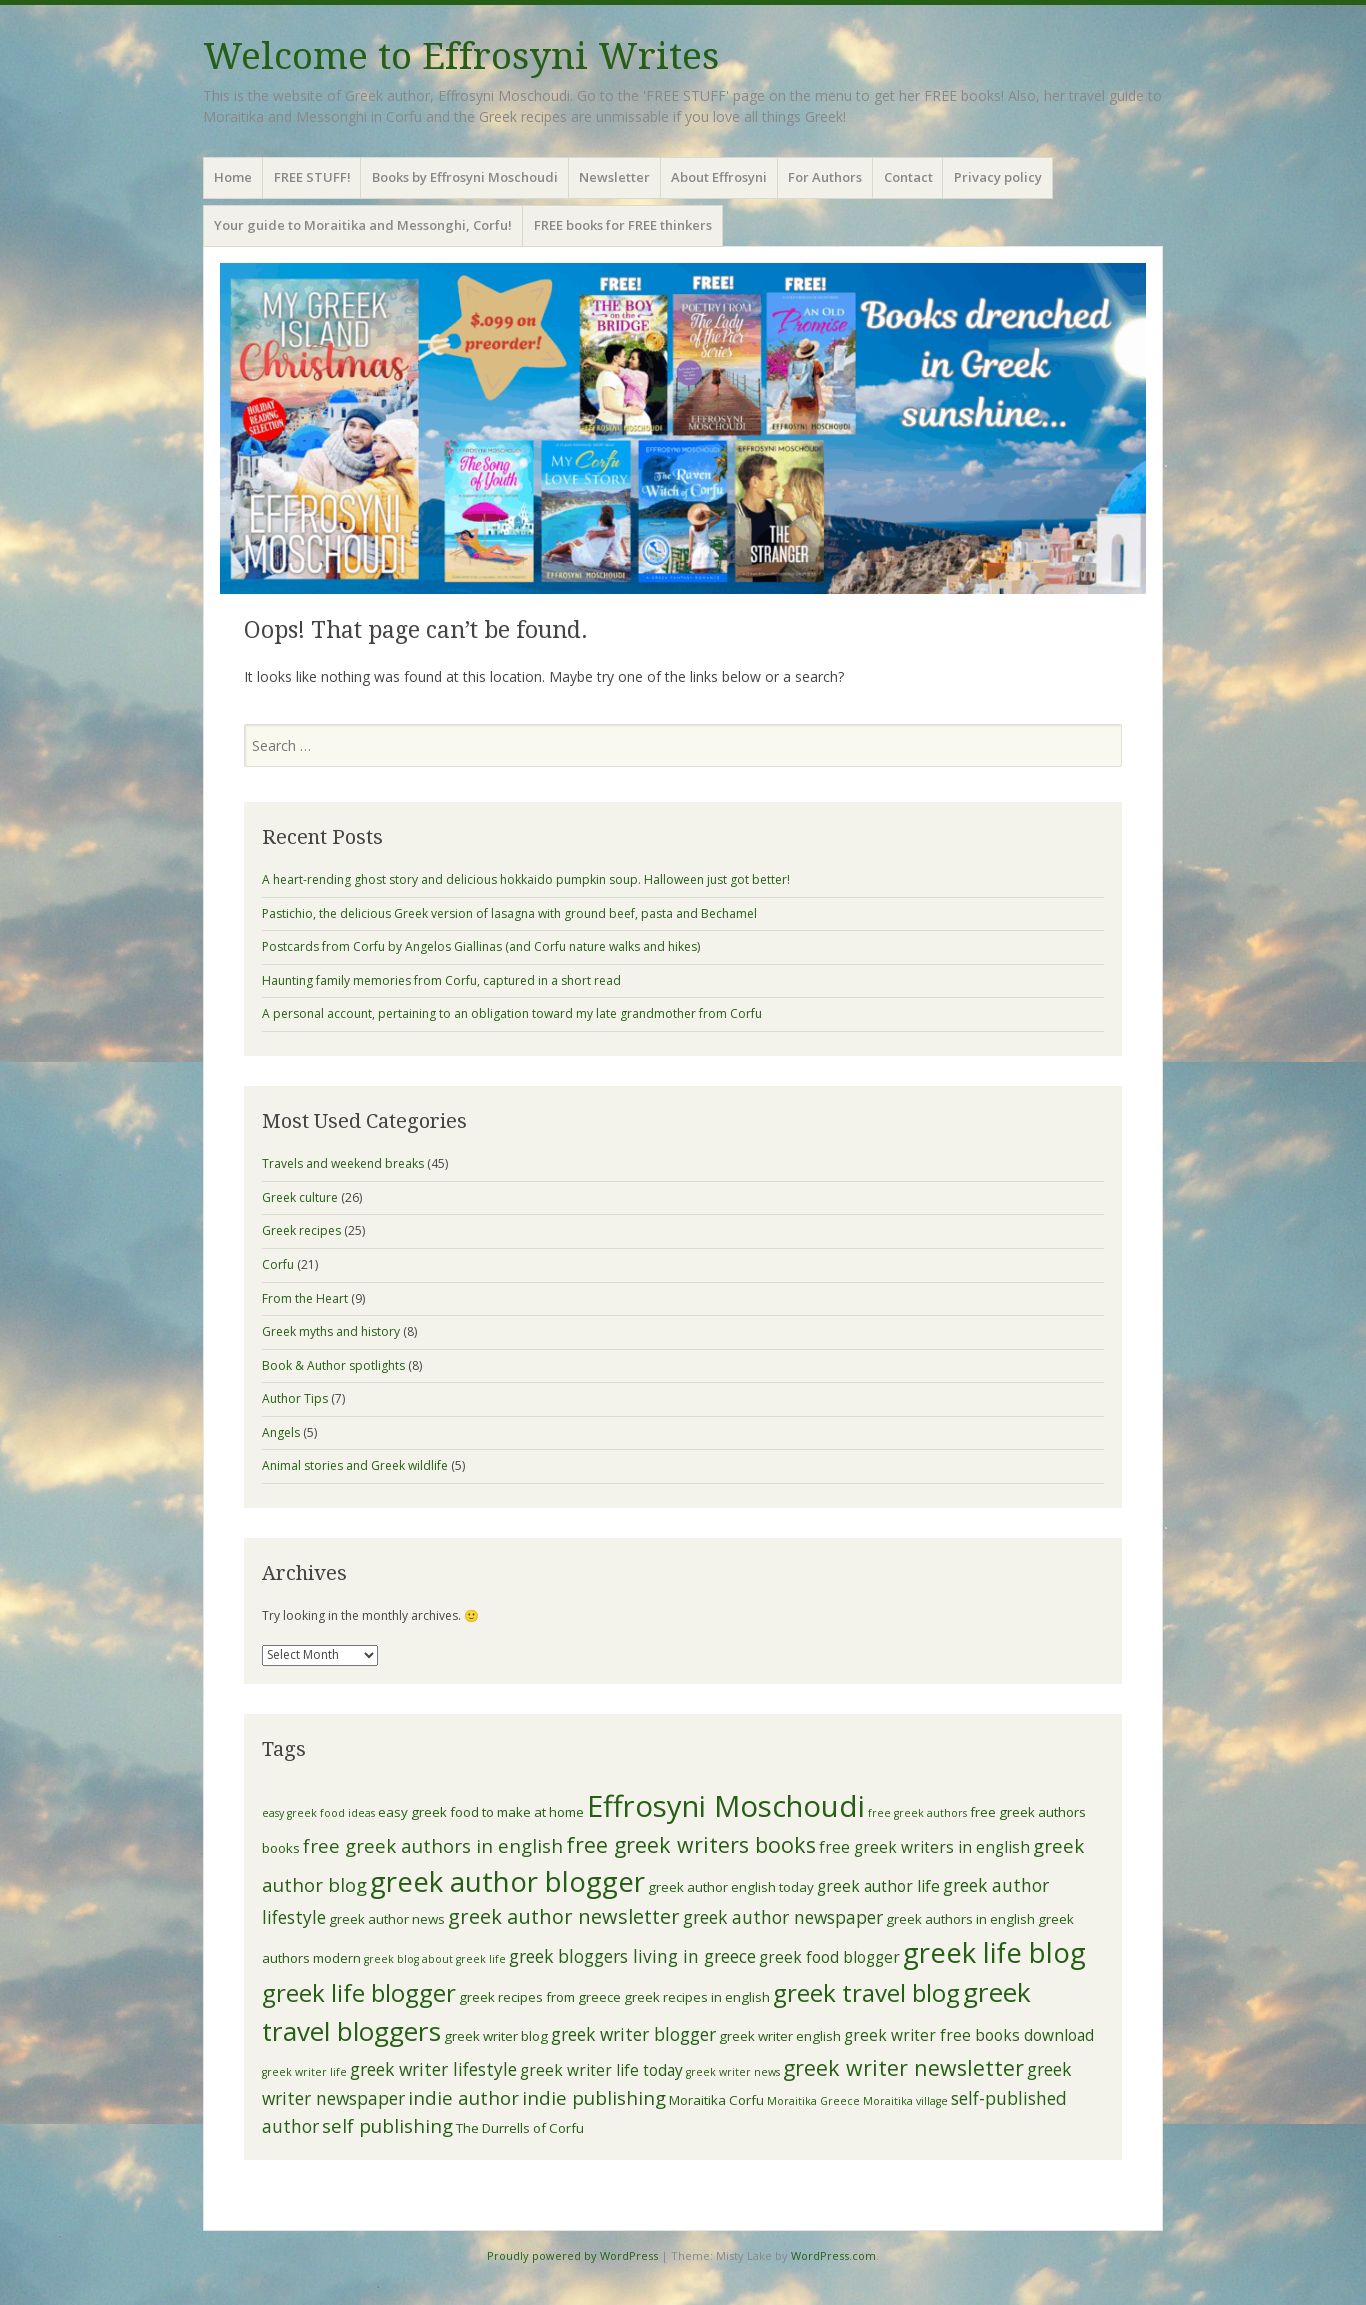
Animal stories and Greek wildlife (355, 1465)
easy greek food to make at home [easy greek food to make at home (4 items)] (481, 1812)
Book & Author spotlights (333, 1365)
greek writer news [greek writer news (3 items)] (733, 2072)
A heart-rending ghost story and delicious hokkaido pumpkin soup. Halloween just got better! (526, 879)
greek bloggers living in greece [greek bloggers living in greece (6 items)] (632, 1956)
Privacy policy (998, 177)
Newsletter (614, 177)
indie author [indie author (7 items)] (463, 2097)
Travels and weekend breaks (343, 1163)
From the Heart (305, 1298)
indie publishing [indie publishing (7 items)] (594, 2097)
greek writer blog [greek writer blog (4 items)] (496, 2036)
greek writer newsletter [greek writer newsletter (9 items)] (903, 2067)
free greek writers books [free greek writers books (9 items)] (691, 1844)
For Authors (825, 177)
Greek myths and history (331, 1331)
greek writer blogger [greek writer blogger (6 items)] (633, 2034)
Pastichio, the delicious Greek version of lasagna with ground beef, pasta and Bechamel (509, 913)
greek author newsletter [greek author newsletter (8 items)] (564, 1916)
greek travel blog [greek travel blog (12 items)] (866, 1992)
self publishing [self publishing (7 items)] (387, 2125)
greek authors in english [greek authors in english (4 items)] (960, 1919)
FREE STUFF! (312, 177)
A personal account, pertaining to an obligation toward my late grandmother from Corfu (512, 1013)
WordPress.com (833, 2255)
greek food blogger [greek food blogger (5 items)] (829, 1957)
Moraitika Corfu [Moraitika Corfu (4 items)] (716, 2100)
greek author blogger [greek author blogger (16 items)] (507, 1881)
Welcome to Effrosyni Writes (461, 56)
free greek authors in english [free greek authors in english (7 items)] (433, 1845)
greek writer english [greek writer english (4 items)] (780, 2036)
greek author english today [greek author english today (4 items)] (731, 1887)
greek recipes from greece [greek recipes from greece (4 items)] (540, 1997)
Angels (281, 1432)
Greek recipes (301, 1230)
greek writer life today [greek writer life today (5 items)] (601, 2070)
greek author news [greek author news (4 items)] (387, 1919)
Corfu (278, 1264)
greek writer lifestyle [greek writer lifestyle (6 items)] (433, 2069)
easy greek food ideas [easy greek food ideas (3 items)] (318, 1813)
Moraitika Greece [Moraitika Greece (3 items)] (813, 2101)
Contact (908, 177)
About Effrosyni (719, 177)
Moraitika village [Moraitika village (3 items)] (905, 2101)
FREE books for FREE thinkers (623, 225)
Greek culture (300, 1197)
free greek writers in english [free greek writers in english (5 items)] (924, 1847)
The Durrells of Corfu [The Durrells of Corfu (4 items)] (520, 2128)
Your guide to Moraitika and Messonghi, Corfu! (363, 225)
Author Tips (295, 1398)
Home (233, 177)
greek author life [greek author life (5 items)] (878, 1886)
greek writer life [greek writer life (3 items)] (304, 2072)
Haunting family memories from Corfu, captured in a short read (441, 980)
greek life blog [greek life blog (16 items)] (994, 1952)
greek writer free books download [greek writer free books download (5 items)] (969, 2035)
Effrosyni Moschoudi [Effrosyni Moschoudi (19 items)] (726, 1806)
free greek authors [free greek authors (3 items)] (917, 1813)
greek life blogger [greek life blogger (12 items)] (359, 1992)
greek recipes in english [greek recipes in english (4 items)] (697, 1997)
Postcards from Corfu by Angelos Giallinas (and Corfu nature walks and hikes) (481, 946)
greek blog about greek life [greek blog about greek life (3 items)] (435, 1959)
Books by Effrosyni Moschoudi (465, 177)
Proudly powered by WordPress (572, 2255)
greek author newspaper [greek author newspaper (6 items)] (783, 1917)
